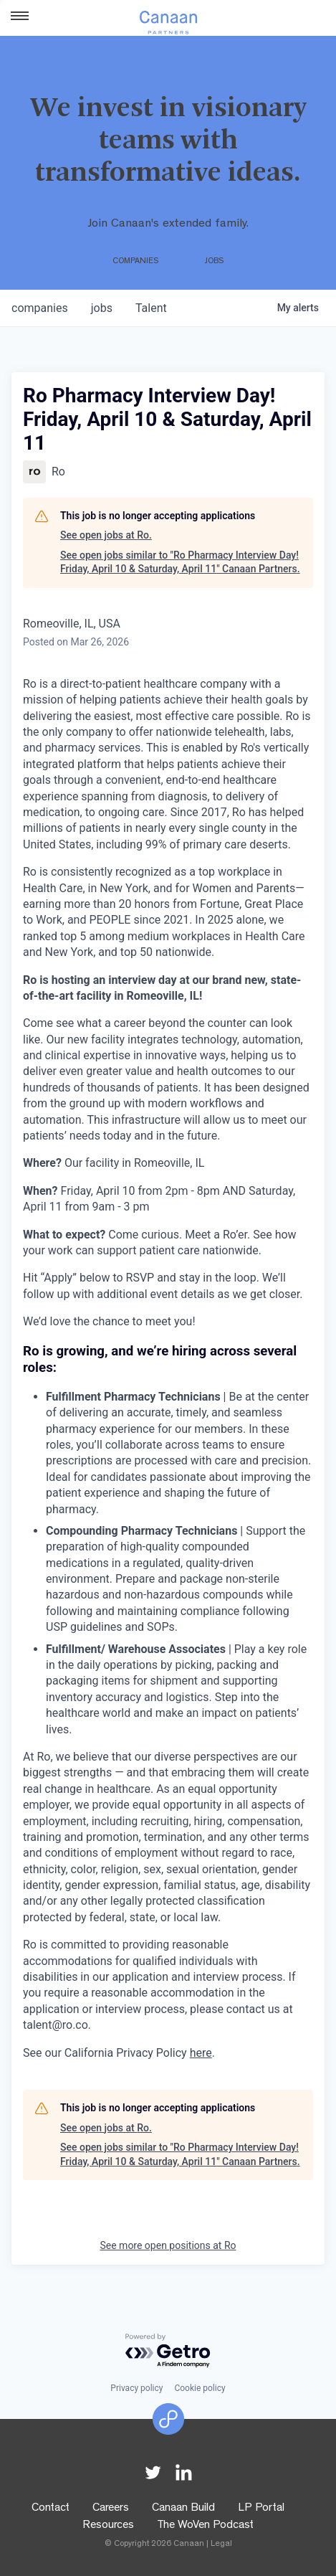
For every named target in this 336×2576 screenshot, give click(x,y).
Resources (108, 2526)
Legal (221, 2544)
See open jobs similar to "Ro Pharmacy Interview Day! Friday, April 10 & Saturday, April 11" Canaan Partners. (180, 562)
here (201, 2053)
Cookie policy (199, 2388)
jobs (101, 308)
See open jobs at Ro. (106, 535)
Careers (110, 2508)
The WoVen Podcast (205, 2526)
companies (39, 308)
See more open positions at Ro (168, 2245)
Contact (50, 2508)
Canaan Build (183, 2508)
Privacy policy (136, 2388)
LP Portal (261, 2508)
